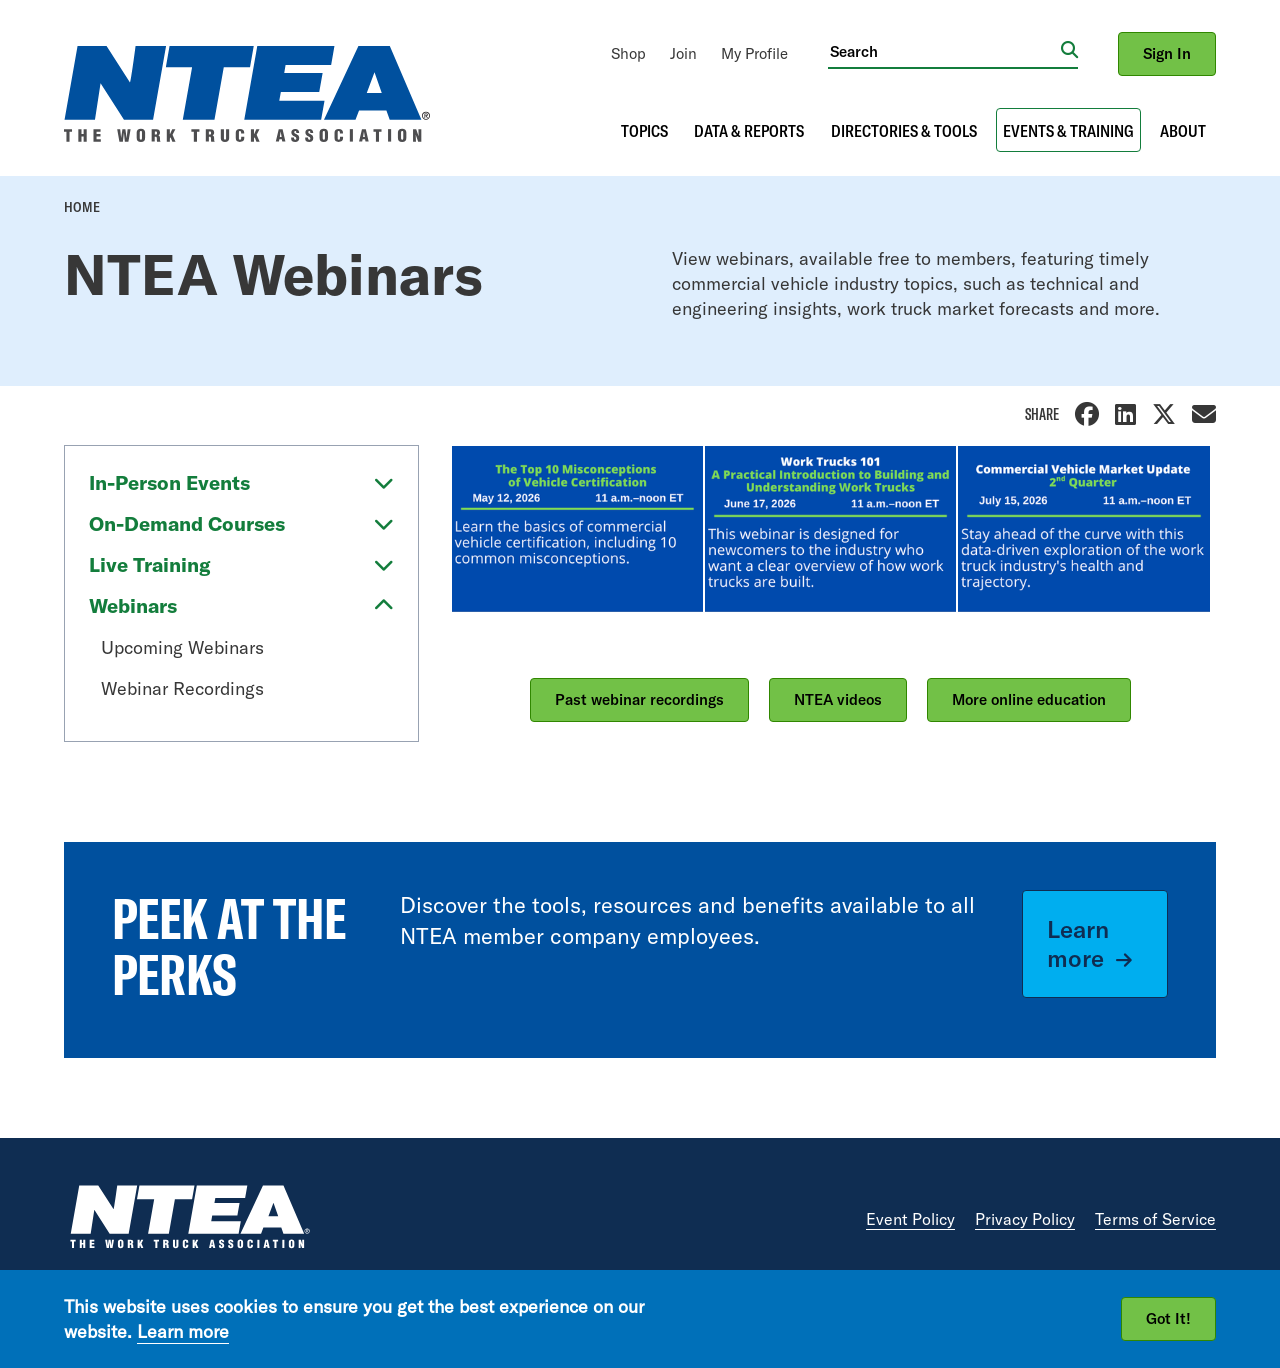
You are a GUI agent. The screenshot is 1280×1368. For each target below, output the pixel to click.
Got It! (1168, 1318)
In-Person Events (169, 482)
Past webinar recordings (639, 699)
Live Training (150, 564)
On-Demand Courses (187, 523)
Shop (628, 53)
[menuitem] (628, 53)
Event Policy (910, 1219)
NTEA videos (838, 699)
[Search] (944, 51)
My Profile (754, 53)
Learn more (1078, 943)
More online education (1029, 699)
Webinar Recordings (182, 688)
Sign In (1167, 53)
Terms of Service (1155, 1219)
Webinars (133, 605)
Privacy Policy (1025, 1219)
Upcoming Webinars (182, 647)
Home (82, 207)
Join (683, 53)
